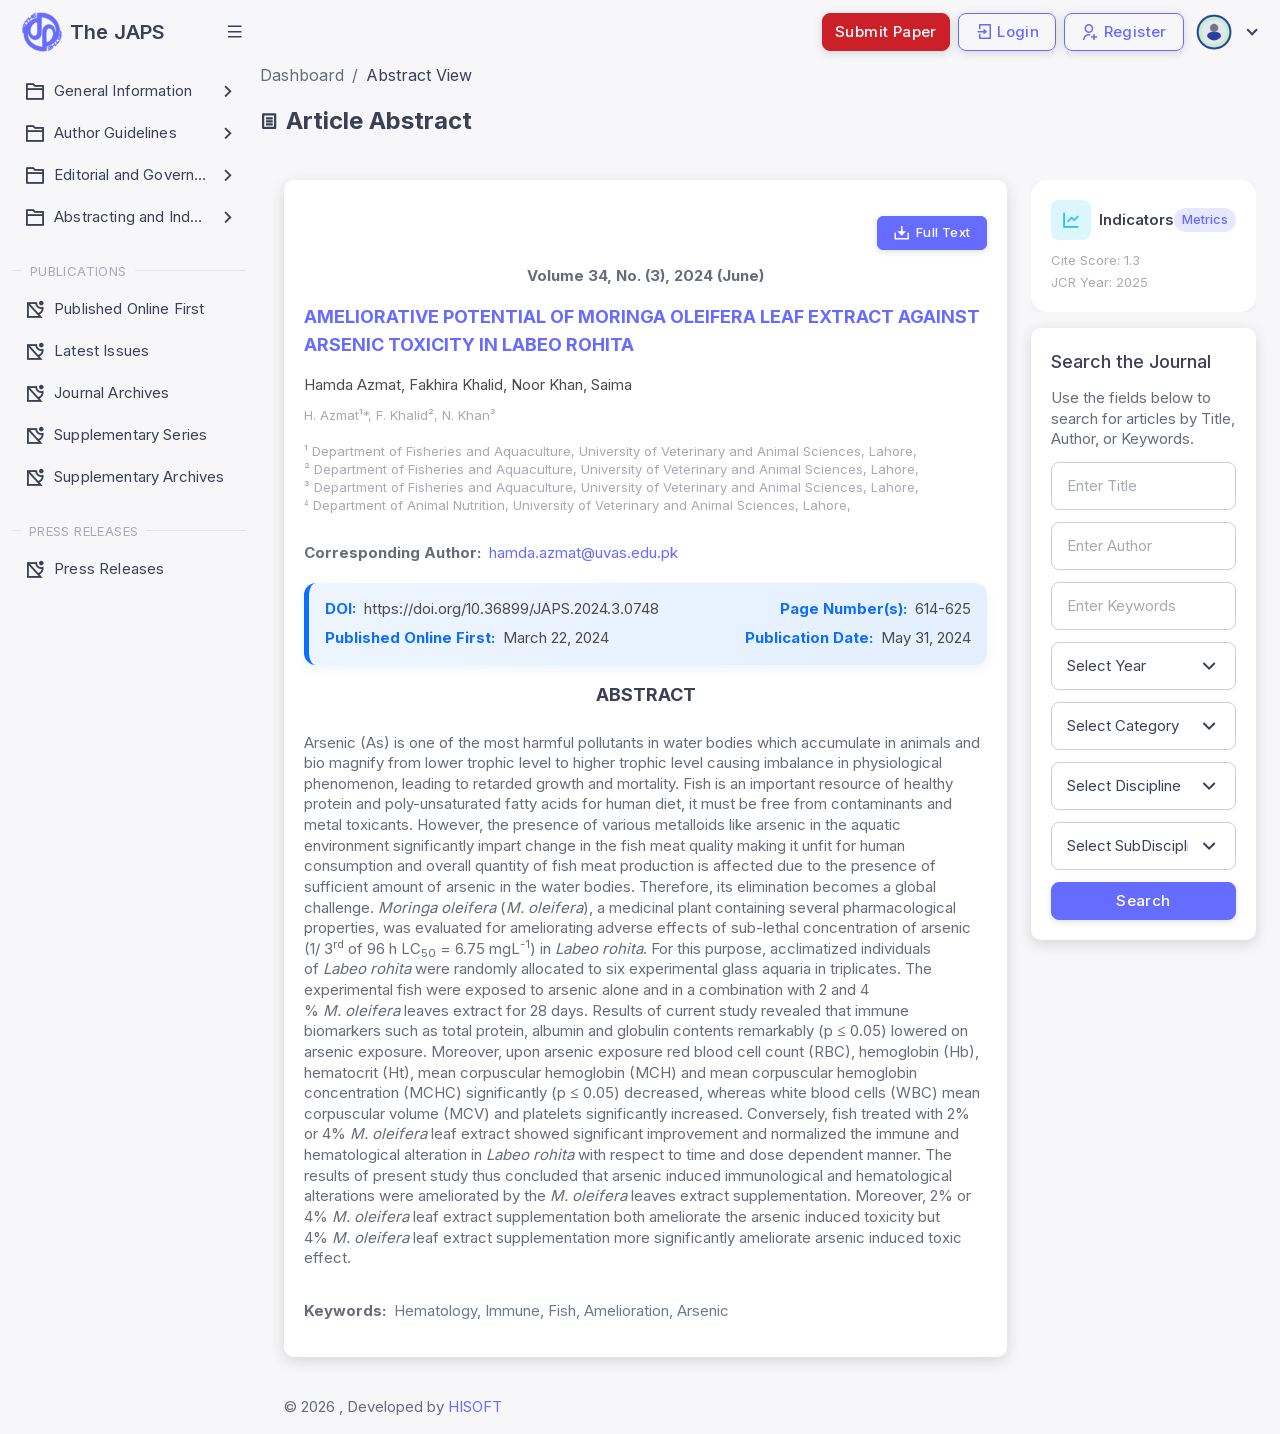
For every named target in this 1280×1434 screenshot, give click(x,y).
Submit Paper (886, 31)
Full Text (931, 233)
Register (1124, 31)
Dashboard (302, 75)
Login (1007, 31)
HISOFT (475, 1406)
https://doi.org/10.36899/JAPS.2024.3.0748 (511, 608)
